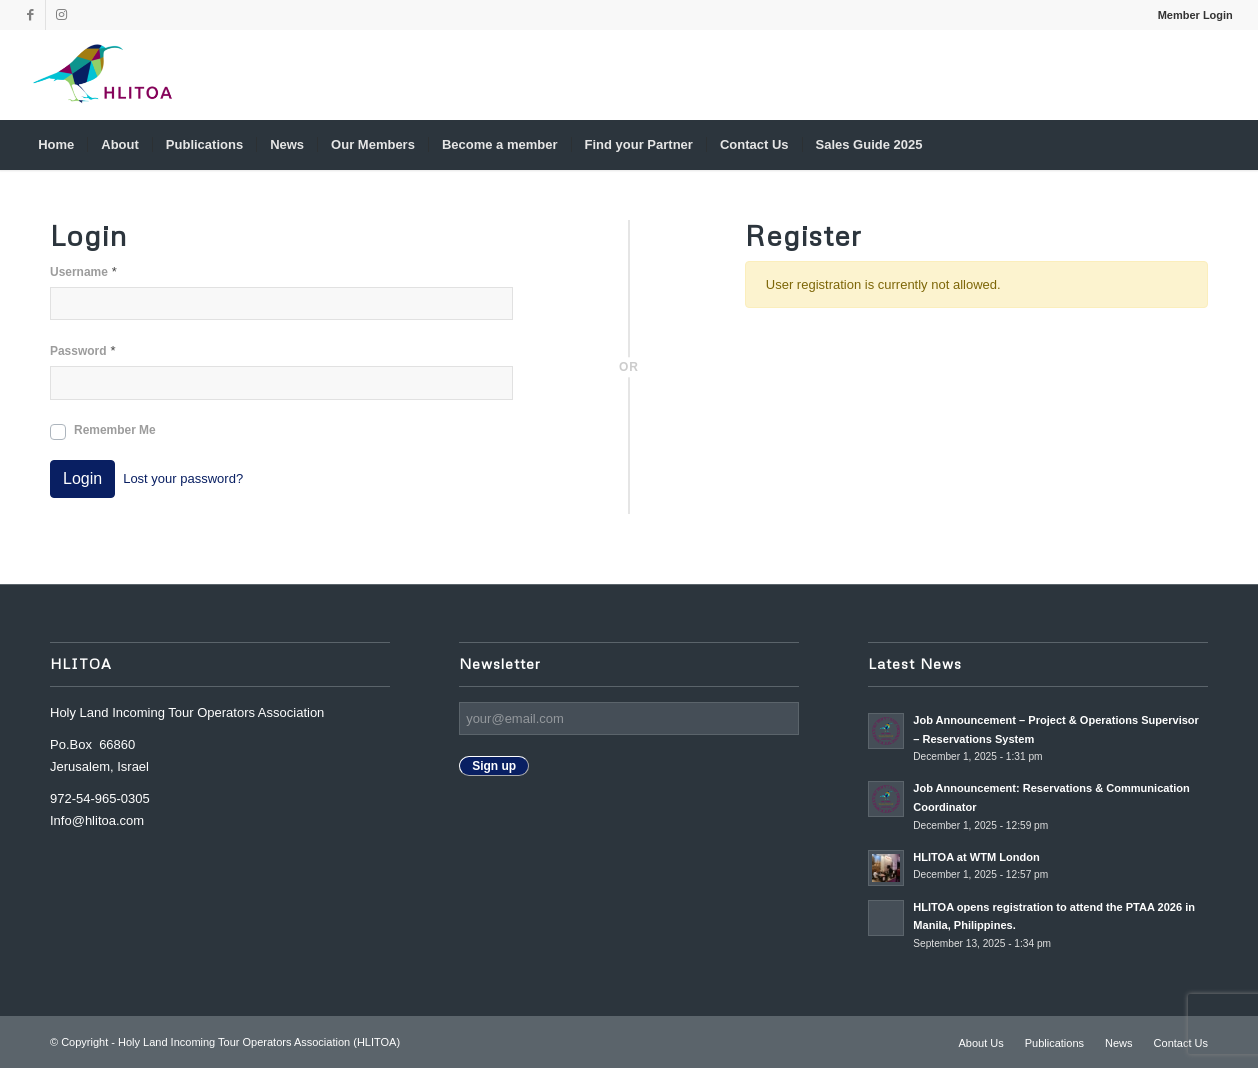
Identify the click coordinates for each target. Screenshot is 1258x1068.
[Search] (1220, 145)
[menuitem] (1190, 15)
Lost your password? (183, 478)
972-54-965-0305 (100, 798)
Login (82, 478)
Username (83, 271)
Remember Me (115, 430)
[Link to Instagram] (61, 15)
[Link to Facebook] (30, 15)
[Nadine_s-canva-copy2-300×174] (102, 75)
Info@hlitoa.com (97, 820)
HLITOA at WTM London (976, 857)
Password (83, 350)
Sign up (494, 766)
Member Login (1195, 15)
